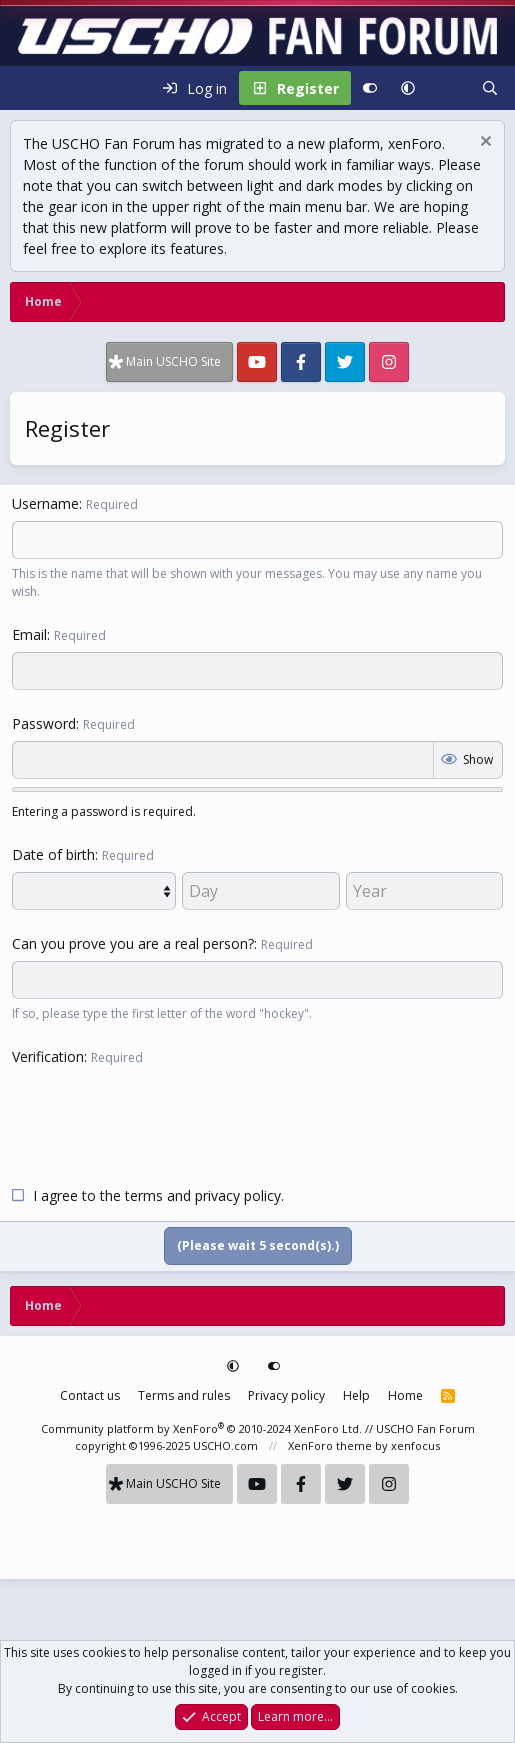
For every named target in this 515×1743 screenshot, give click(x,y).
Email (29, 634)
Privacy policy (286, 1395)
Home (405, 1395)
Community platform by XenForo (201, 1428)
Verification (48, 1056)
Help (356, 1395)
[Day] (260, 891)
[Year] (424, 891)
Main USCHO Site (173, 361)
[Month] (94, 891)
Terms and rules (184, 1395)
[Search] (490, 88)
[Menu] (26, 88)
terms (144, 1195)
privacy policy (238, 1195)
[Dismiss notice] (483, 143)
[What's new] (448, 88)
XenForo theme (330, 1445)
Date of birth (53, 854)
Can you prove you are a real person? (133, 943)
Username (45, 503)
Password (44, 723)
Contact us (90, 1395)
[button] (408, 88)
